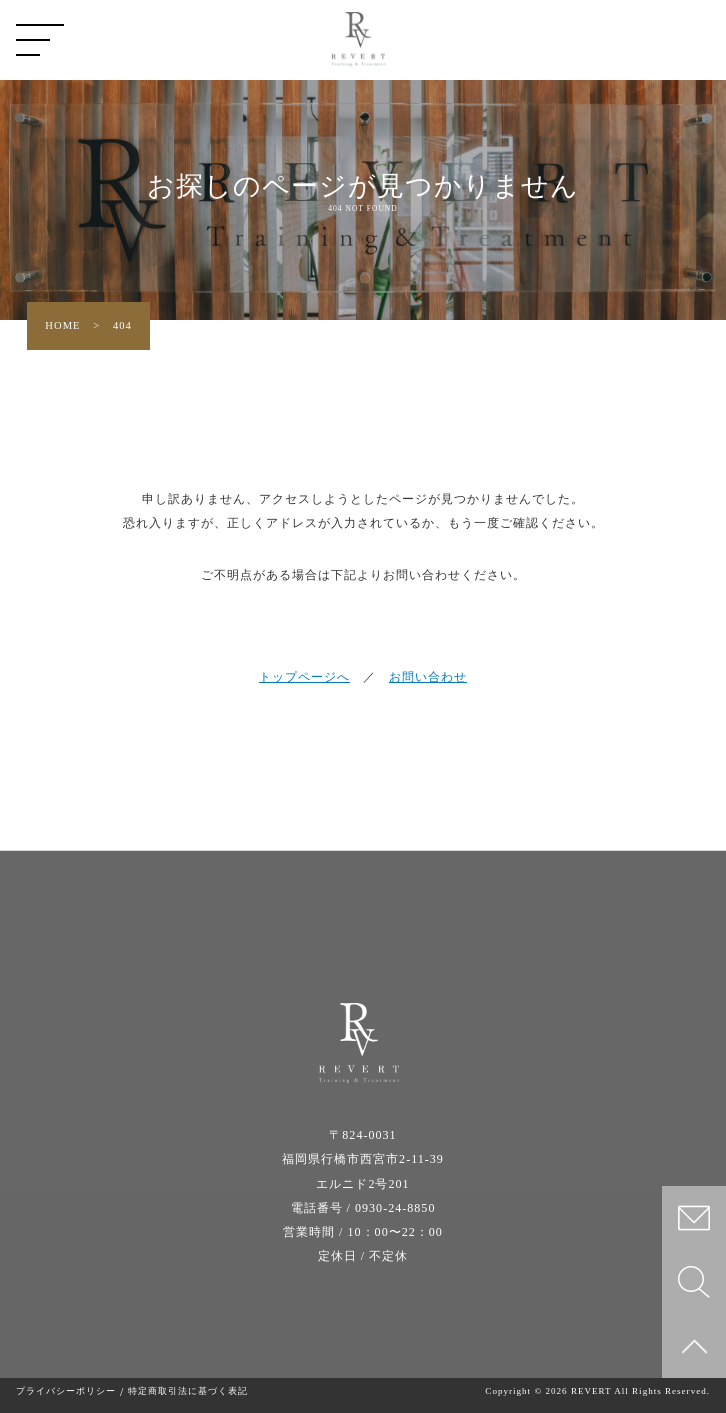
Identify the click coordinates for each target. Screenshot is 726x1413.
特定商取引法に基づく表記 (188, 1391)
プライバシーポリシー (66, 1391)
